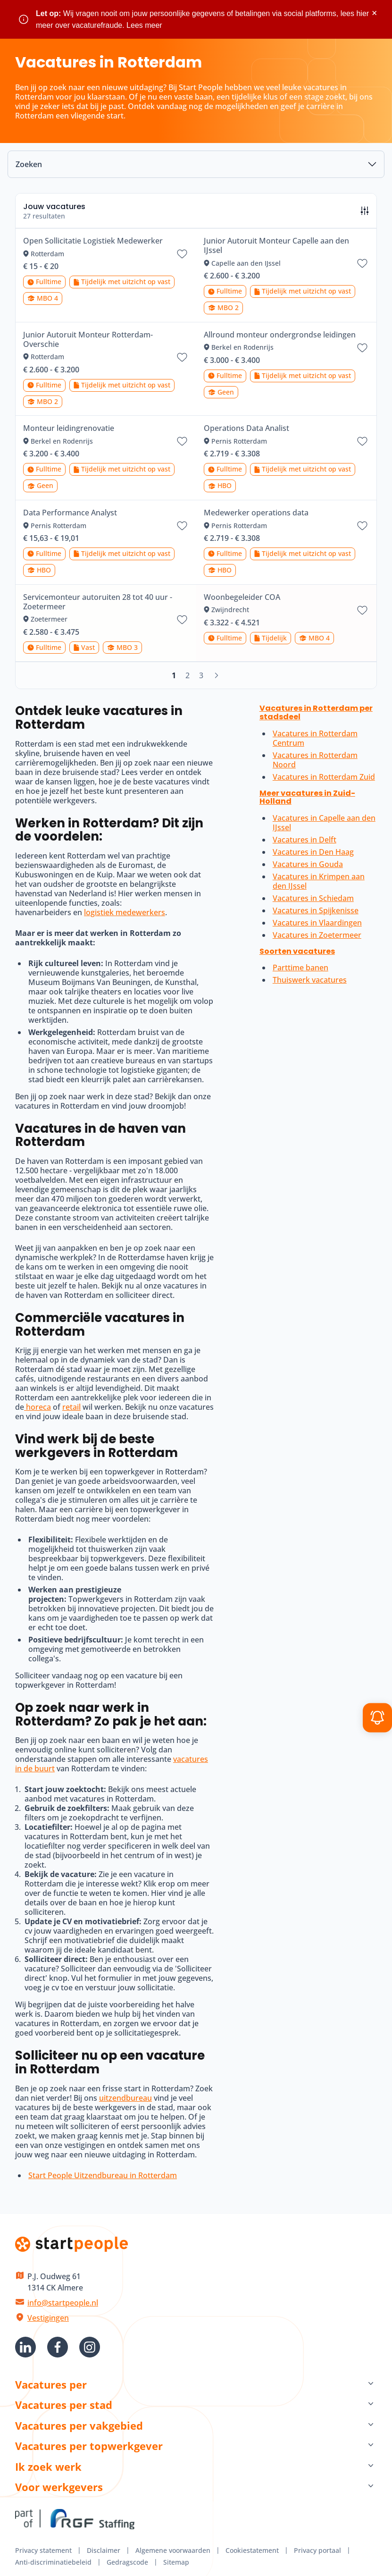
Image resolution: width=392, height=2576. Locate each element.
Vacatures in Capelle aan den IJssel (324, 823)
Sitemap (176, 2562)
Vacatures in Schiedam (313, 898)
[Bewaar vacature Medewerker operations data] (362, 525)
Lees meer (144, 25)
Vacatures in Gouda (308, 864)
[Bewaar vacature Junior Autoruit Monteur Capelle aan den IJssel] (362, 263)
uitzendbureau (125, 2098)
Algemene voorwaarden (172, 2550)
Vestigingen (48, 2318)
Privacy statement (43, 2550)
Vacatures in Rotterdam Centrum (315, 738)
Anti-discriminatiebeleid (53, 2562)
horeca (37, 1407)
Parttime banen (300, 967)
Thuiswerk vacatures (310, 980)
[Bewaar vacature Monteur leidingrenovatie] (182, 441)
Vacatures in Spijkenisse (316, 910)
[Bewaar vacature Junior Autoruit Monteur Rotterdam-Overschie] (182, 357)
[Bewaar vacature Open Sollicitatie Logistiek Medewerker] (182, 254)
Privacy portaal (317, 2550)
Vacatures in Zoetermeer (317, 935)
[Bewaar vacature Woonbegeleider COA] (362, 610)
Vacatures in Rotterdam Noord (315, 760)
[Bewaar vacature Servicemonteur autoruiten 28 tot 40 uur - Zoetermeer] (182, 619)
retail (71, 1407)
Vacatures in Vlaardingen (317, 923)
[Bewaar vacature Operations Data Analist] (362, 441)
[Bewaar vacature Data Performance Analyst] (182, 525)
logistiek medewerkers (124, 912)
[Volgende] (216, 675)
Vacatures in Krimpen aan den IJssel (319, 881)
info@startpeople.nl (62, 2303)
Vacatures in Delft (304, 839)
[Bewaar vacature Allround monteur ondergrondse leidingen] (362, 347)
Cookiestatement (252, 2550)
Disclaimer (103, 2550)
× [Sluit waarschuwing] (374, 13)
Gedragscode (127, 2562)
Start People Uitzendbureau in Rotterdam (102, 2175)
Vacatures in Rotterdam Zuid (324, 777)
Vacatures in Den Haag (313, 852)
